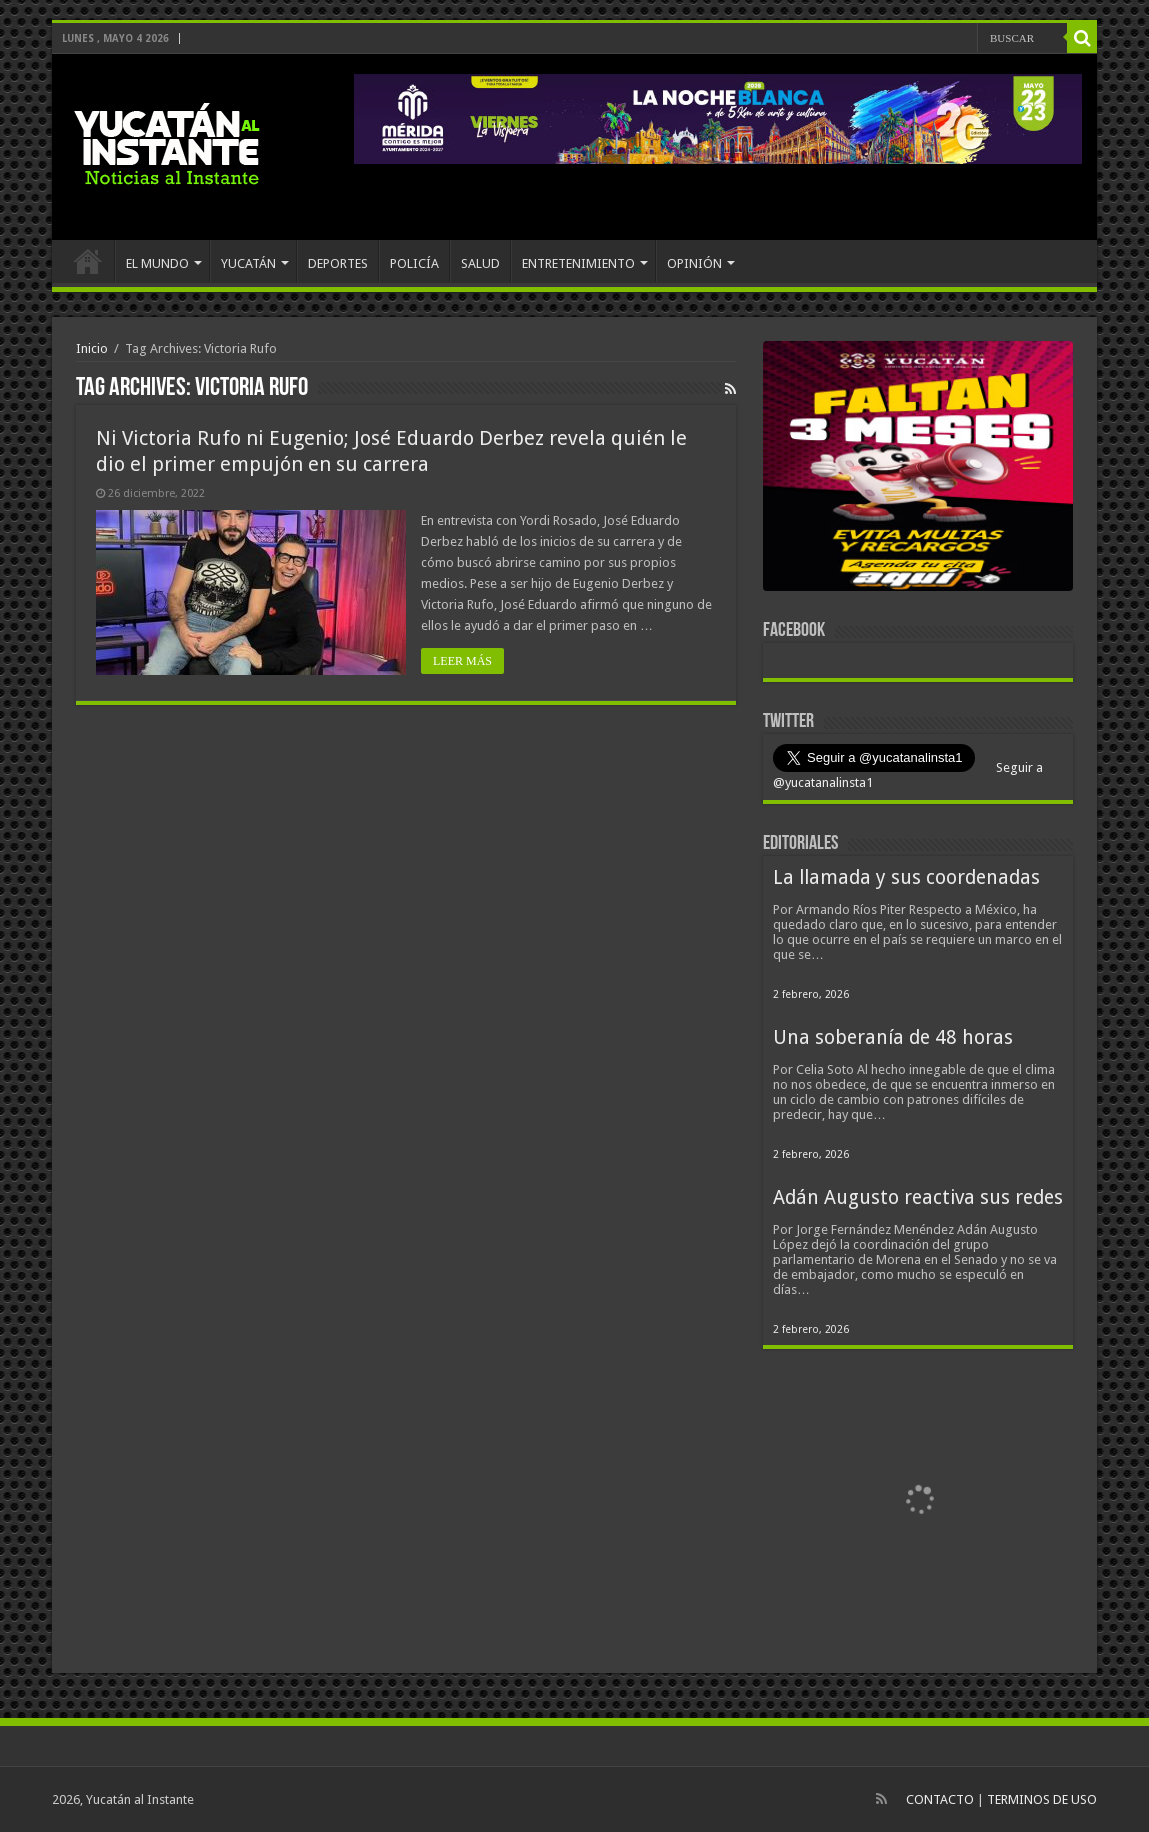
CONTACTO (940, 1799)
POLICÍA (414, 263)
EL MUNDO (157, 263)
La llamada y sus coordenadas (906, 877)
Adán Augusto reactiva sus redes (918, 1197)
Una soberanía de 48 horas (893, 1037)
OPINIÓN (694, 263)
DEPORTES (338, 263)
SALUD (480, 263)
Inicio (92, 348)
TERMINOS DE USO (1042, 1799)
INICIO (88, 261)
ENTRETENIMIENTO (578, 263)
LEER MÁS (462, 661)
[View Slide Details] (918, 470)
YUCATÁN (248, 263)
